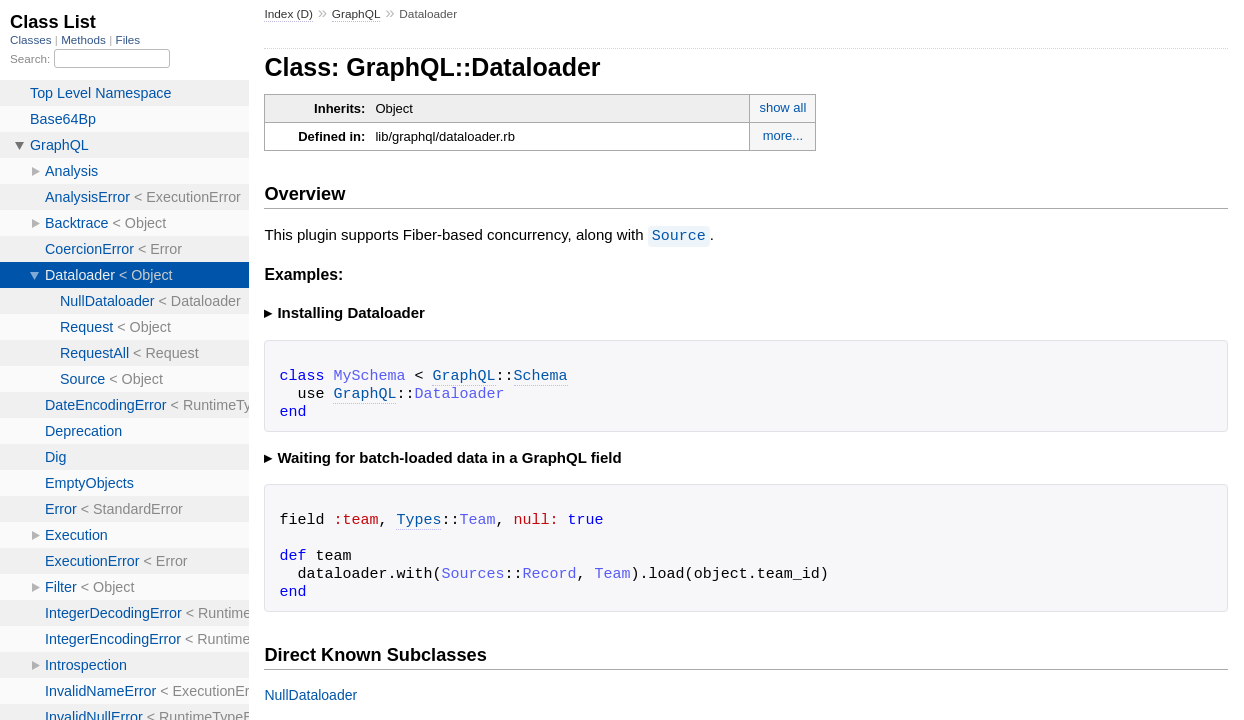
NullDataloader (310, 694)
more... (783, 135)
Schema (541, 376)
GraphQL (356, 14)
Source (679, 235)
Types (418, 520)
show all (782, 107)
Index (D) (288, 14)
